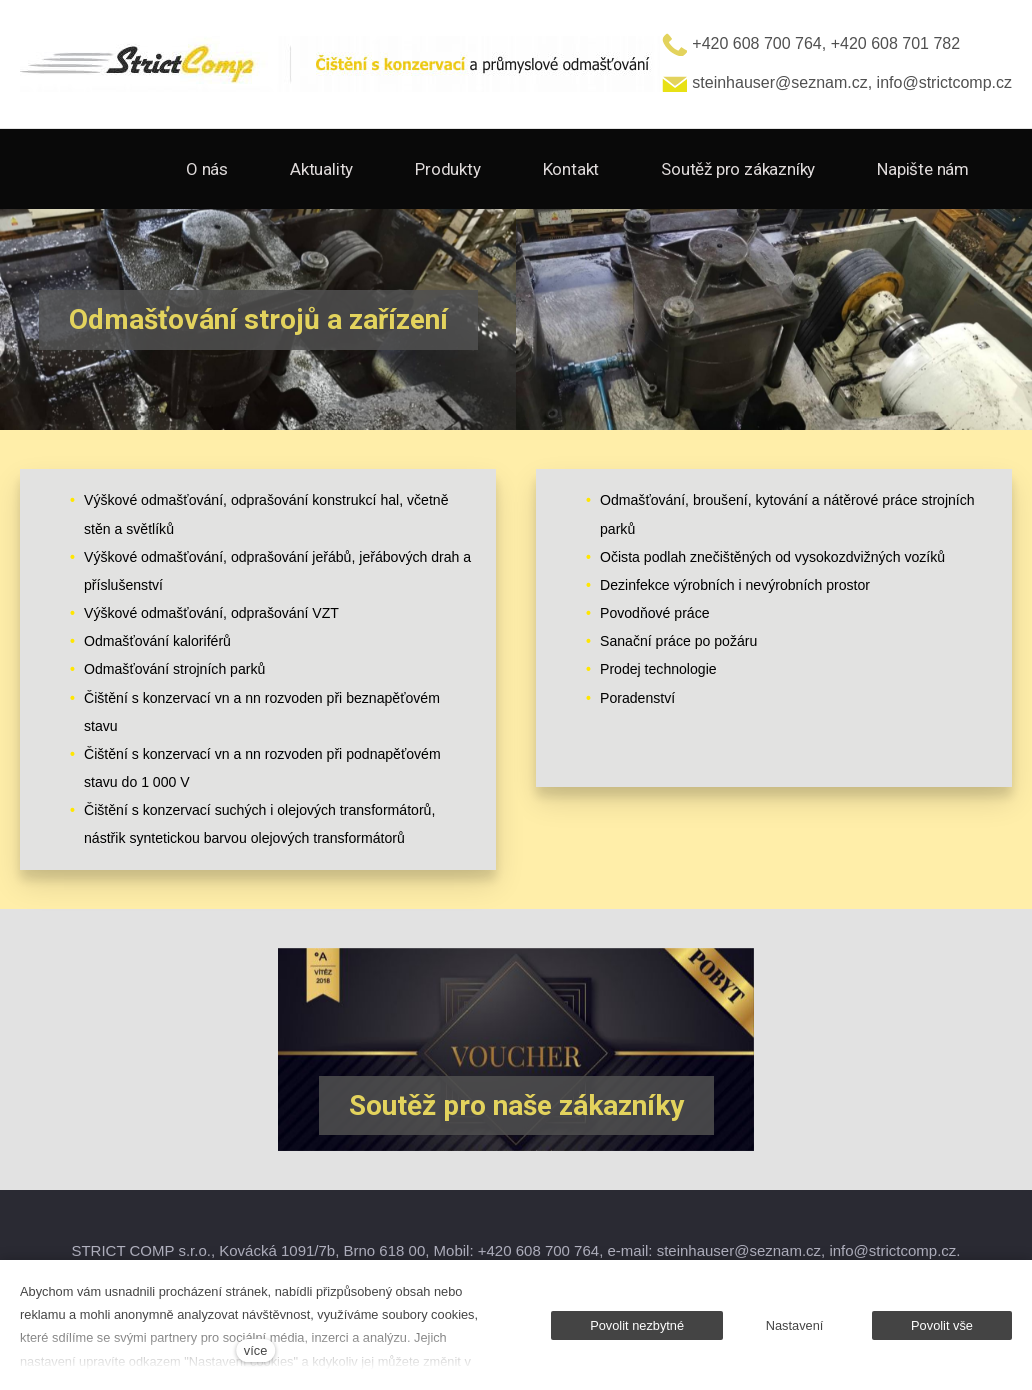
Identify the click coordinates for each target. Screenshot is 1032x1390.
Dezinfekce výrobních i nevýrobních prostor (735, 585)
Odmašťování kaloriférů (157, 641)
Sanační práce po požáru (678, 641)
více (255, 1350)
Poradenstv (635, 698)
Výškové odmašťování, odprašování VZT (211, 613)
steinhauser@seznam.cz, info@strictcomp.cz (837, 82)
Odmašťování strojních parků (174, 669)
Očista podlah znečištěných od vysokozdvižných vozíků (772, 557)
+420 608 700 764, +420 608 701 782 (811, 43)
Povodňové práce (655, 613)
